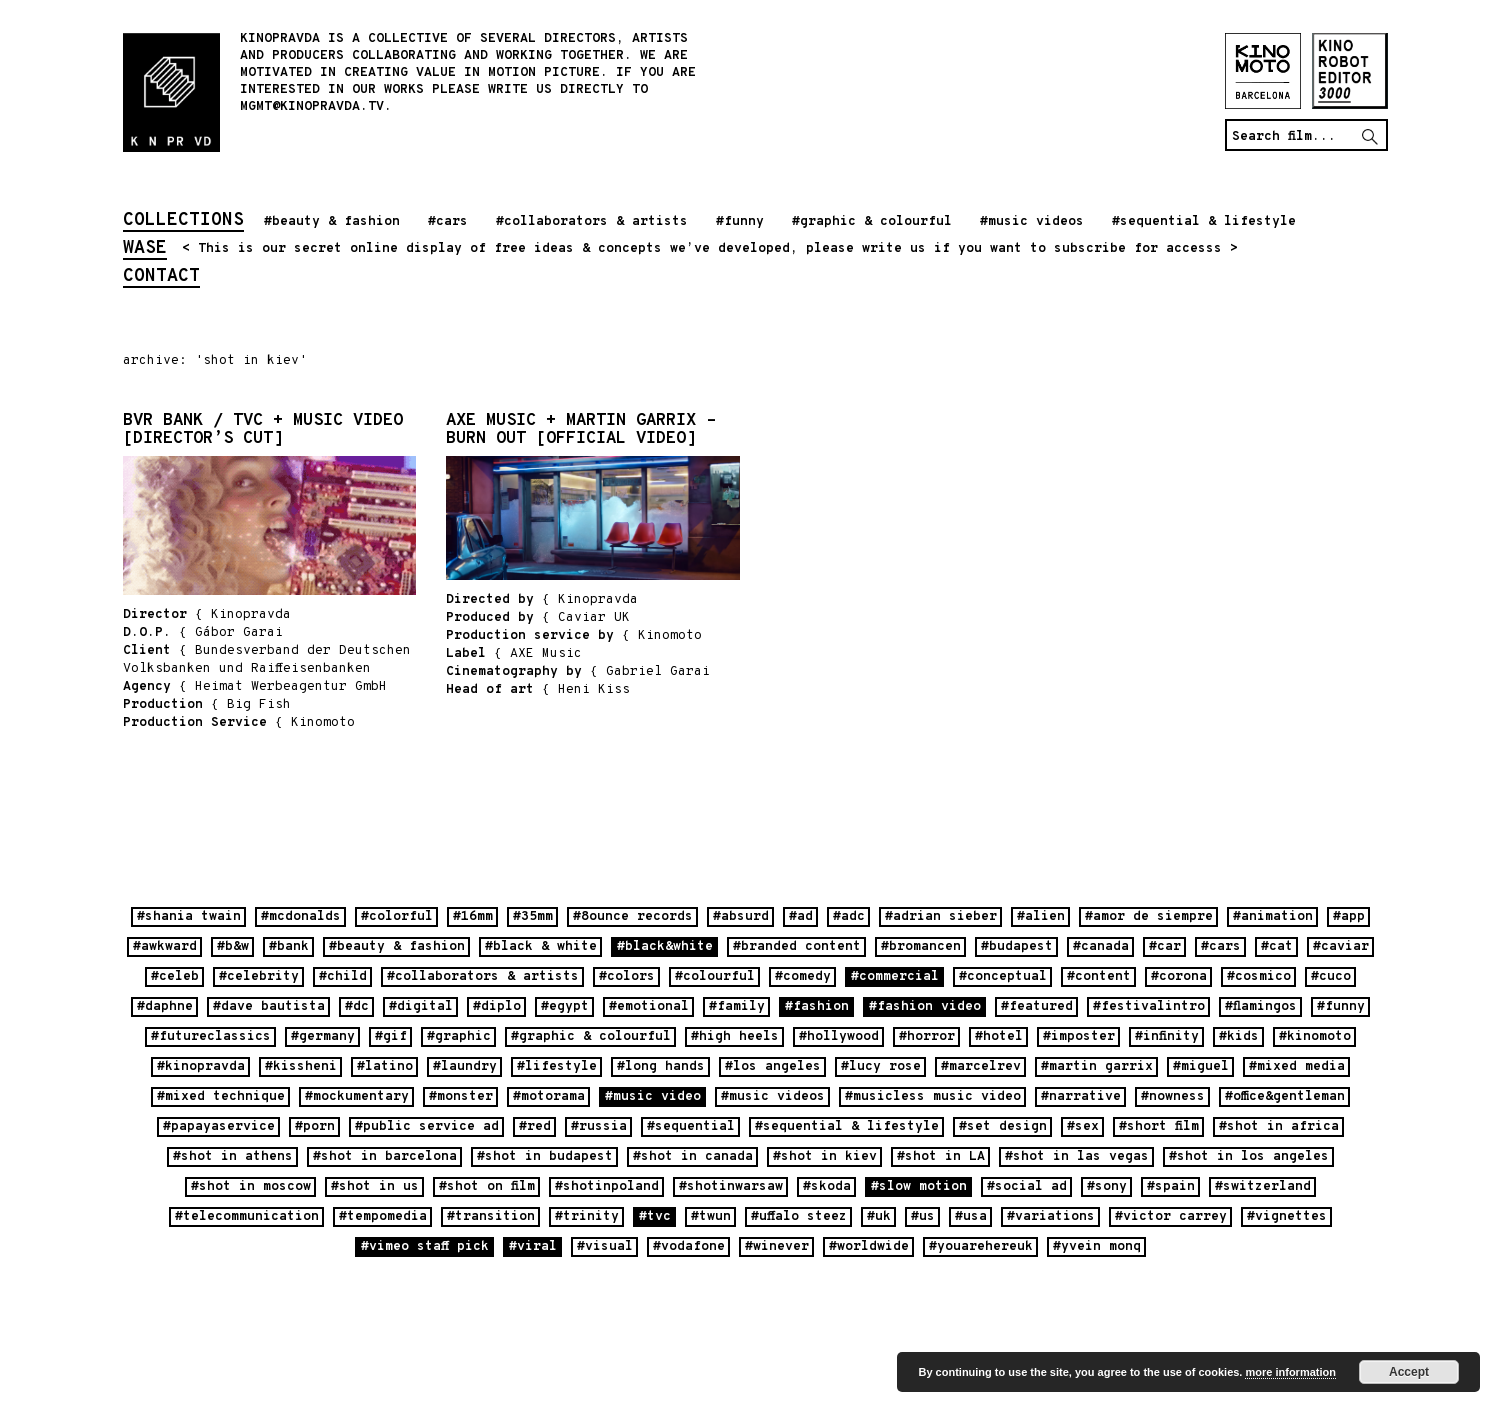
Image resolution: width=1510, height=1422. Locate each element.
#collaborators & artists (592, 222)
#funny (740, 222)
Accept (1409, 1372)
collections (183, 222)
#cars (448, 222)
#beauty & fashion (332, 222)
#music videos (1032, 222)
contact (161, 278)
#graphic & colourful (872, 222)
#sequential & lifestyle (1204, 222)
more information (1290, 1372)
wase (145, 250)
